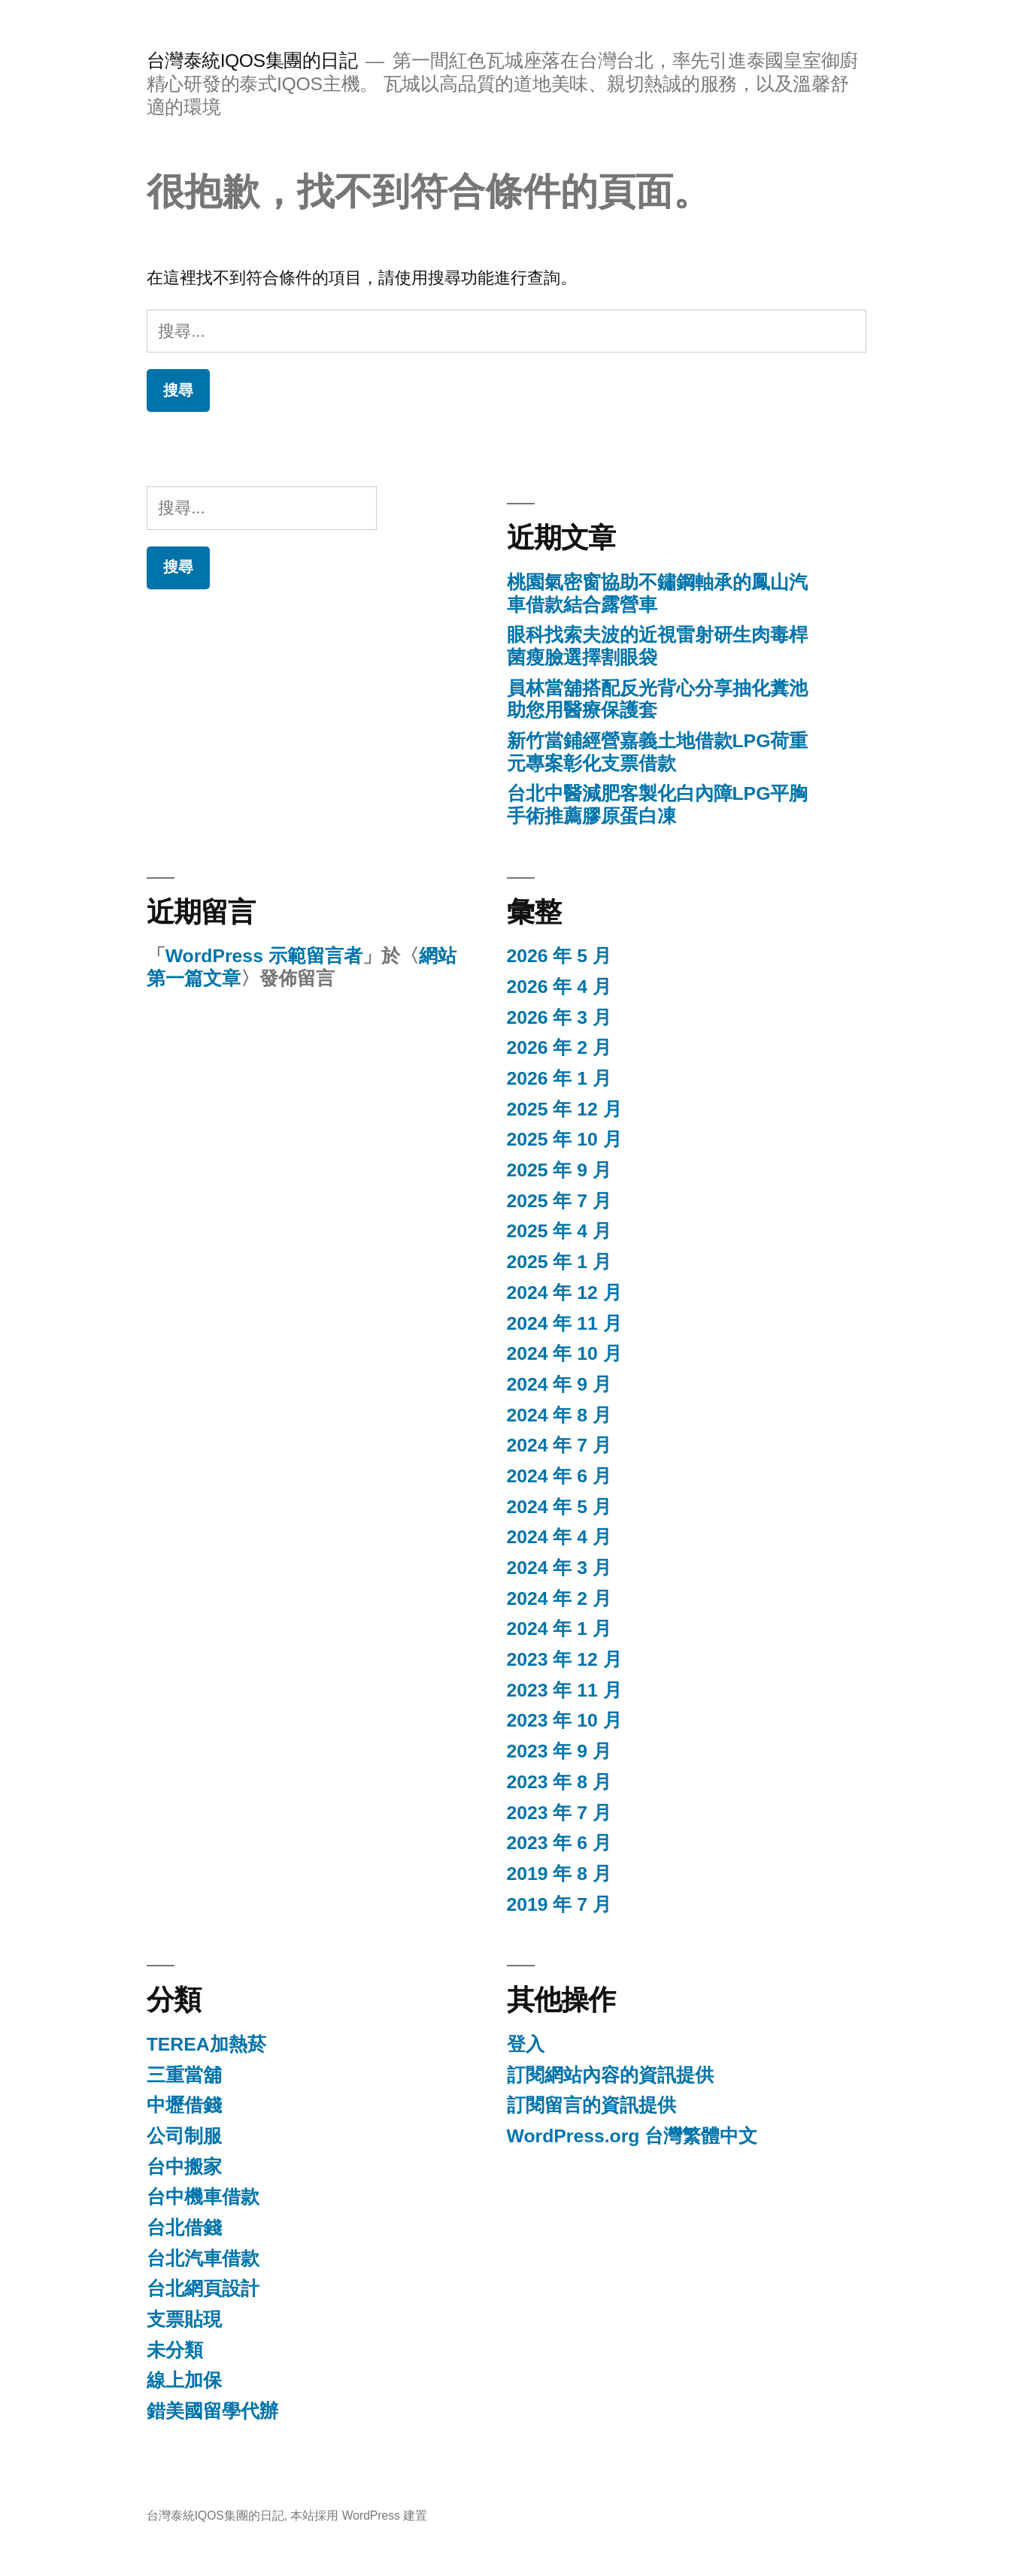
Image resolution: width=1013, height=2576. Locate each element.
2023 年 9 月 (559, 1751)
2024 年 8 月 (559, 1415)
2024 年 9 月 (559, 1384)
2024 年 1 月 (559, 1628)
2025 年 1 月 (559, 1262)
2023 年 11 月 (564, 1690)
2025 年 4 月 (559, 1231)
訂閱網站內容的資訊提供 (610, 2075)
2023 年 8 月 (559, 1782)
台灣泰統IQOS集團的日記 (252, 60)
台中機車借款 (203, 2197)
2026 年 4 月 (559, 986)
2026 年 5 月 (559, 956)
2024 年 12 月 (564, 1292)
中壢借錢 (184, 2105)
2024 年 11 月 (564, 1323)
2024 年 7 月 (559, 1445)
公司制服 (184, 2136)
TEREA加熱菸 (206, 2044)
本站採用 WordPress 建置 (358, 2515)
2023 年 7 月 (559, 1813)
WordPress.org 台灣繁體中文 (632, 2136)
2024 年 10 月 (564, 1353)
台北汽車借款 (203, 2258)
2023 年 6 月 (559, 1843)
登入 (525, 2044)
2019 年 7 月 (559, 1904)
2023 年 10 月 (564, 1720)
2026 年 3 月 (559, 1017)
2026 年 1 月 (559, 1078)
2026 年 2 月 (559, 1047)
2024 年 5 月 (559, 1507)
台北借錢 (184, 2227)
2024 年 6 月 (559, 1476)
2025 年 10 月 (564, 1139)
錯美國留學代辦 (212, 2411)
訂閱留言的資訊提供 (591, 2105)
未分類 (175, 2350)
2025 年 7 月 (559, 1201)
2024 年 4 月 (559, 1537)
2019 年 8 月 (559, 1873)
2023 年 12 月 (564, 1659)
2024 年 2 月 (559, 1598)
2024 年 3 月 (559, 1567)
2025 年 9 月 (559, 1170)
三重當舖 (184, 2075)
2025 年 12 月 (564, 1109)
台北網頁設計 (203, 2288)
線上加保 (184, 2380)
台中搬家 (184, 2167)
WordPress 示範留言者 (263, 956)
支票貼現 (184, 2319)
